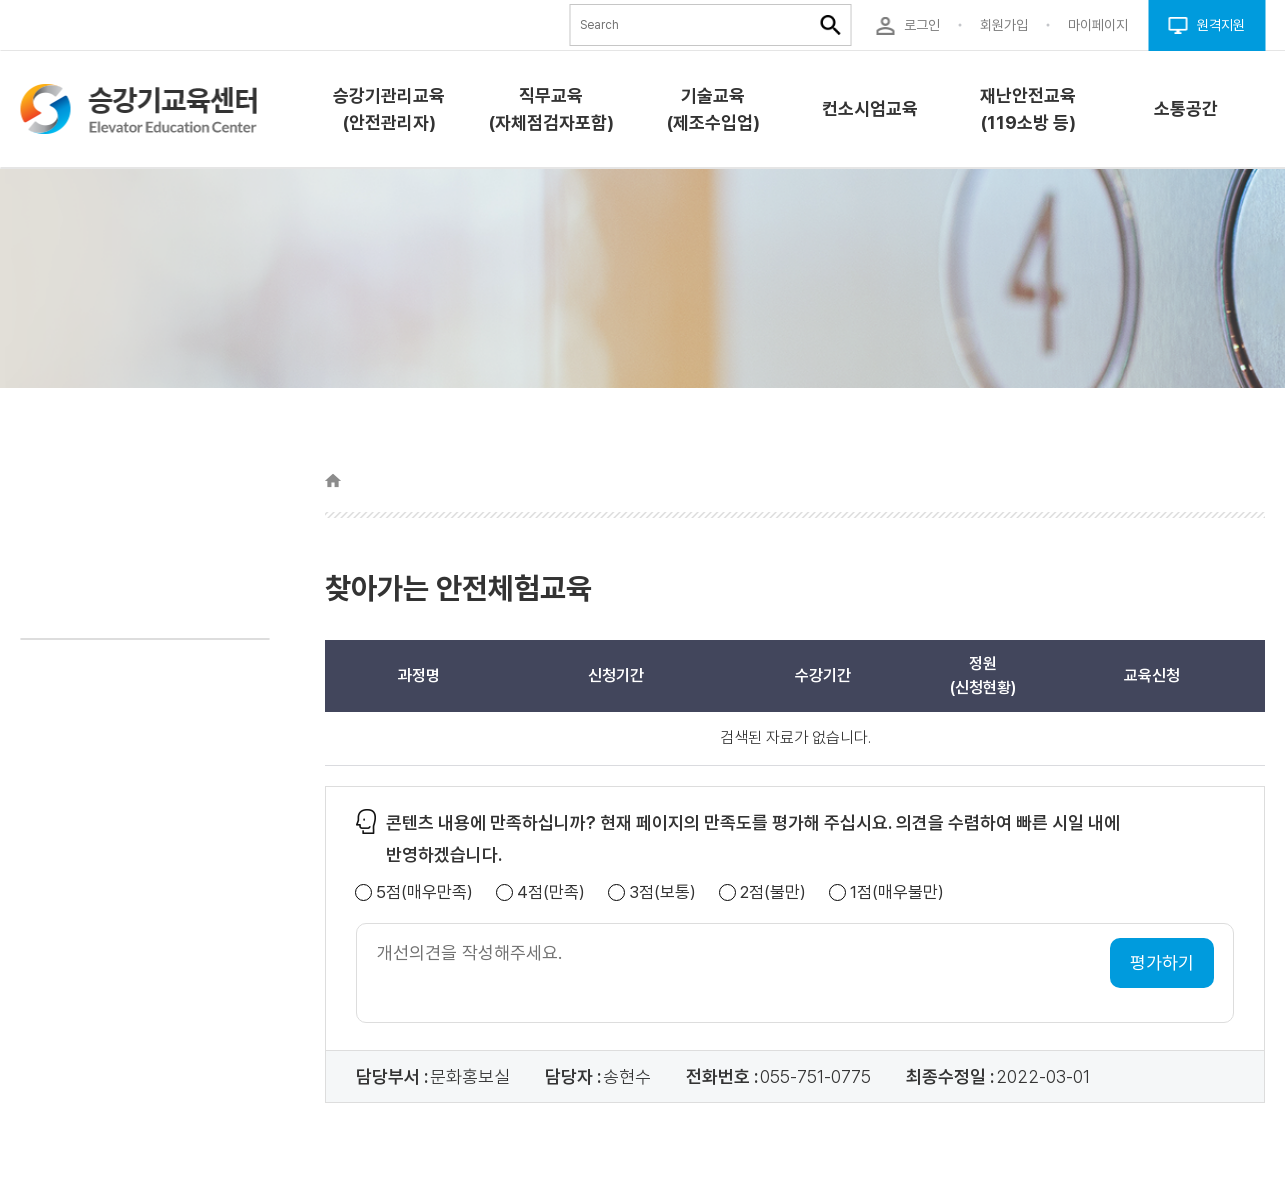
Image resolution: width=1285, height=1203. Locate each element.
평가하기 (1162, 962)
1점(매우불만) (897, 892)
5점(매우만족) (424, 892)
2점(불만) (773, 892)
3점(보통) (662, 892)
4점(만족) (551, 892)
